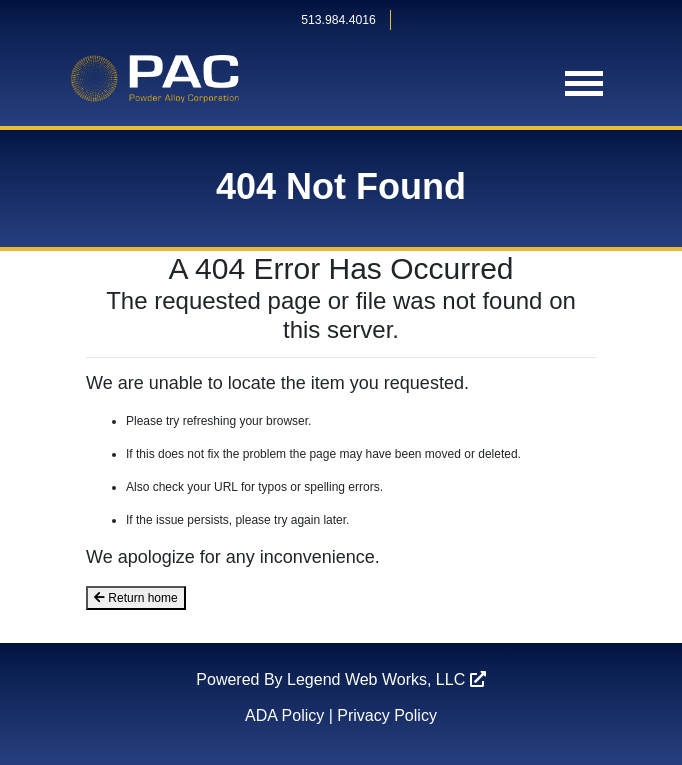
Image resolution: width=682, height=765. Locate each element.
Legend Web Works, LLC (386, 679)
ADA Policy (284, 715)
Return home (136, 598)
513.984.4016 (338, 20)
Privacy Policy (387, 715)
